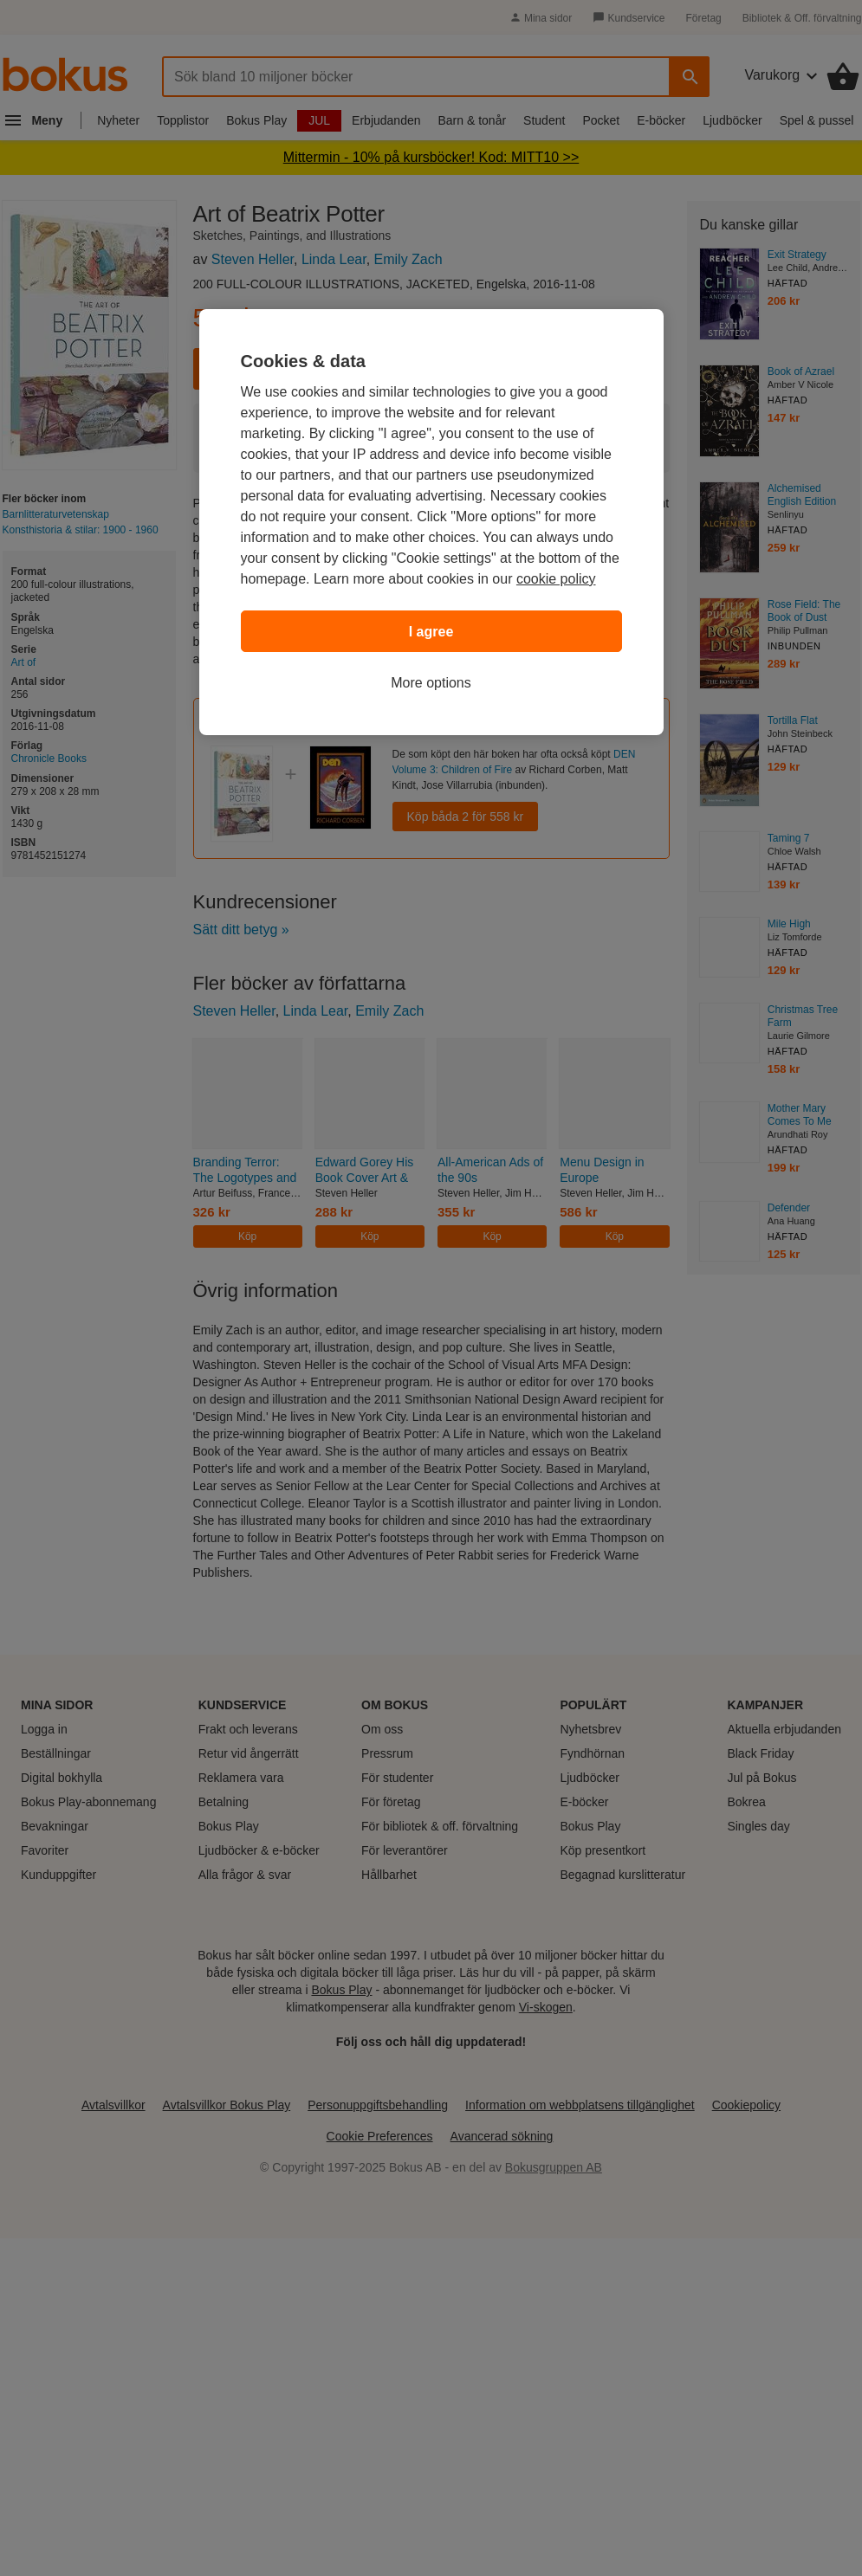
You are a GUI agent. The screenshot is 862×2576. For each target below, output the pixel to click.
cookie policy (556, 578)
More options (431, 682)
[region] (431, 522)
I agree (431, 631)
